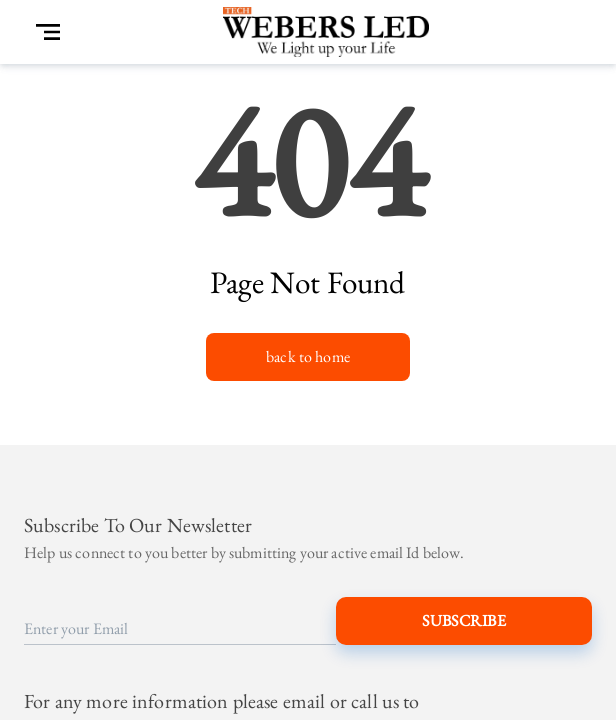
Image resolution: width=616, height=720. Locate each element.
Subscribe (464, 621)
